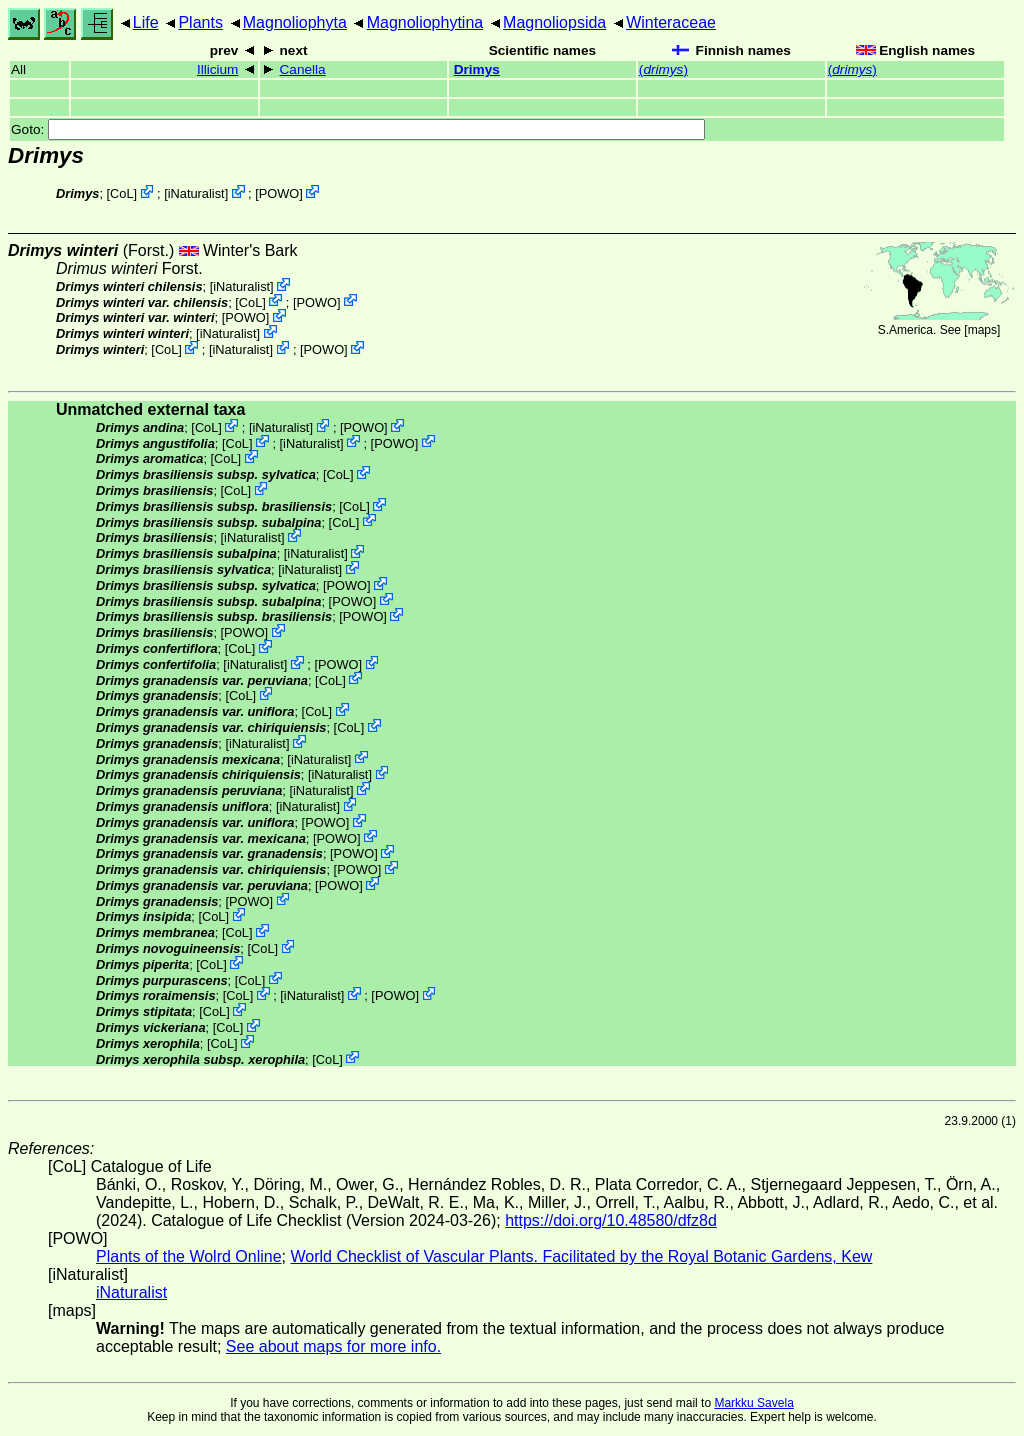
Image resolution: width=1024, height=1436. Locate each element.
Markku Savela (753, 1403)
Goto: (358, 129)
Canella (303, 69)
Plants (200, 22)
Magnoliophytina (425, 22)
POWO (279, 193)
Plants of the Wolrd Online (189, 1256)
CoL (121, 193)
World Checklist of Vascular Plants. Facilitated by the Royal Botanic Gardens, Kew (581, 1256)
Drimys (477, 69)
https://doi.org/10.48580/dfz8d (611, 1220)
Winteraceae (671, 22)
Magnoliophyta (295, 22)
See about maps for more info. (333, 1346)
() (663, 69)
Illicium (218, 69)
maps (982, 330)
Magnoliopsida (554, 22)
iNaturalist (196, 193)
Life (146, 22)
